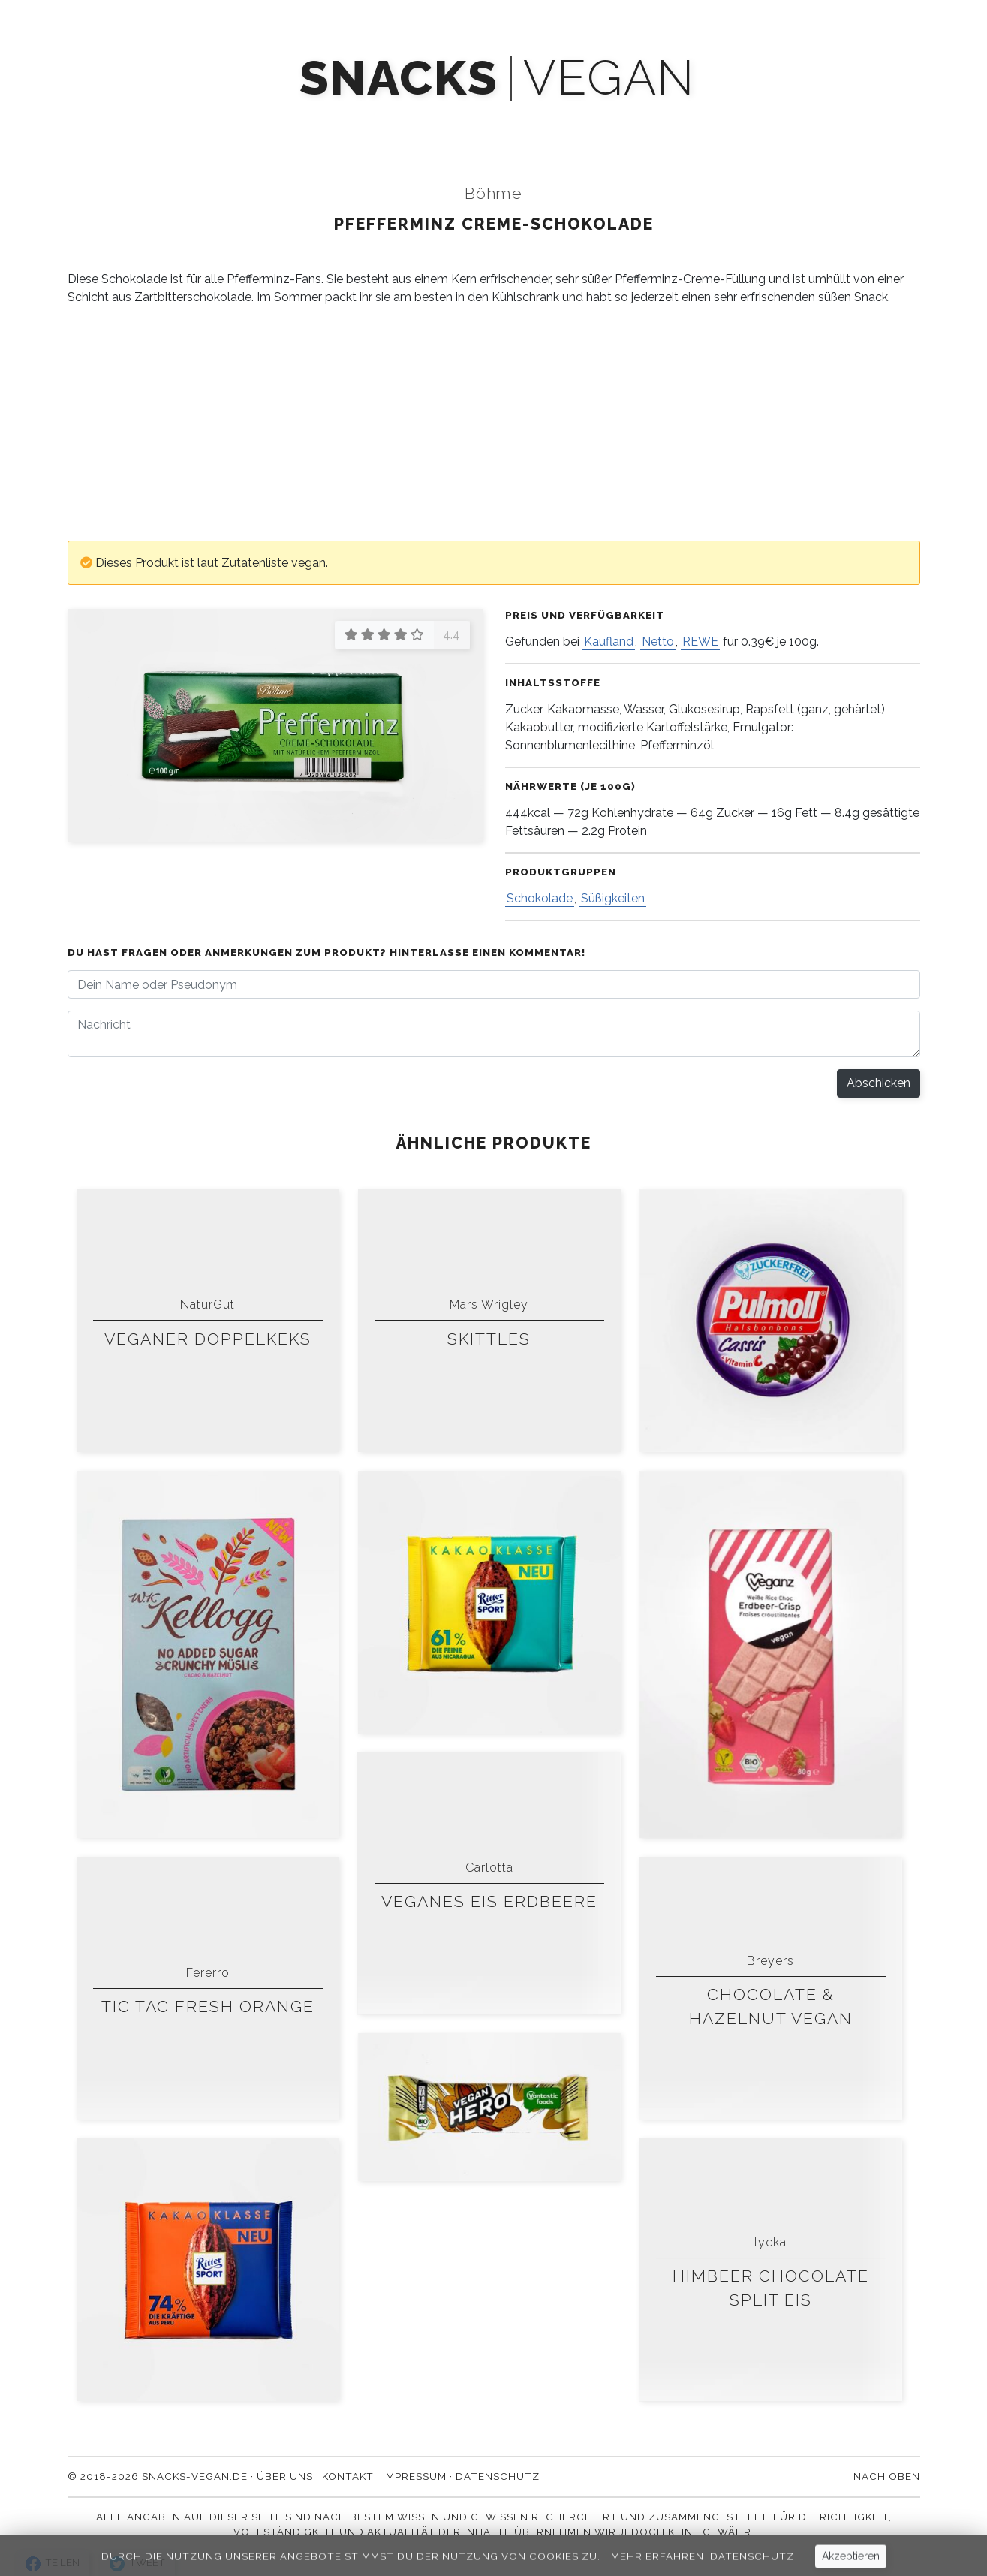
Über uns (637, 122)
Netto (658, 641)
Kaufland (608, 641)
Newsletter (467, 122)
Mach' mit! (362, 122)
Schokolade (540, 898)
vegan (609, 78)
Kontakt (727, 122)
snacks (398, 78)
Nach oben (886, 2476)
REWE (700, 641)
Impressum (415, 2476)
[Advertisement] (494, 423)
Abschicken (878, 1083)
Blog (557, 122)
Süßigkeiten (613, 898)
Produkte (265, 122)
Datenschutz (498, 2476)
